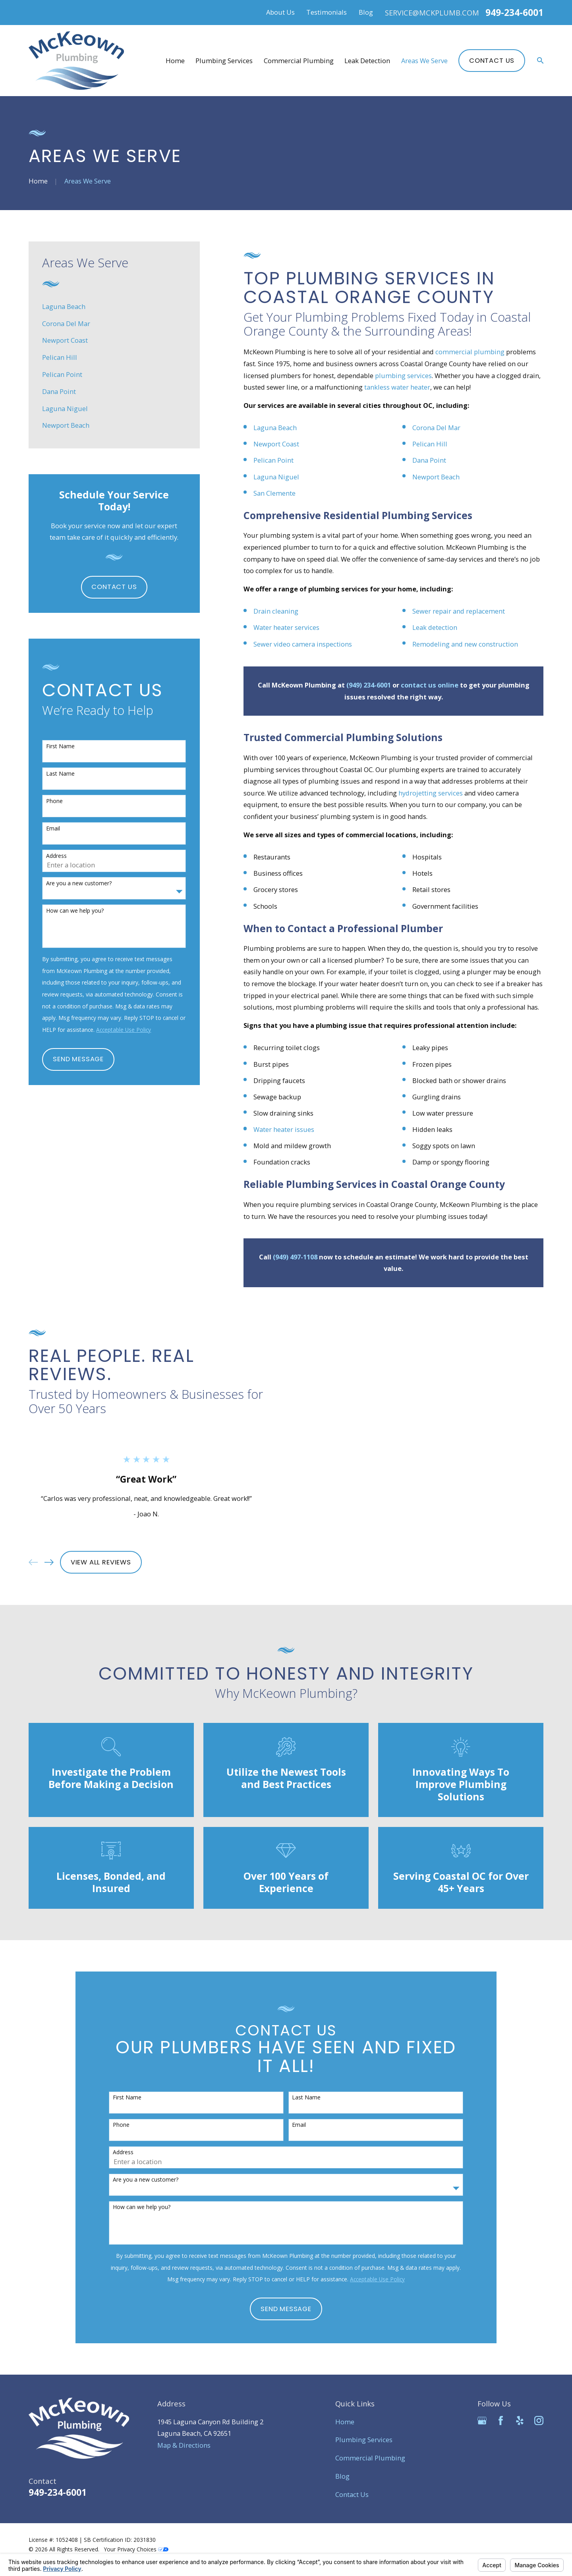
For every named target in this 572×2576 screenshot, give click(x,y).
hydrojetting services (430, 793)
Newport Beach (436, 476)
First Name (60, 746)
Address (56, 856)
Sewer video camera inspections (302, 644)
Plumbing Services (363, 2439)
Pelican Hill (429, 443)
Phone (54, 801)
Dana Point (429, 460)
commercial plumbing (469, 351)
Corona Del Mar (436, 427)
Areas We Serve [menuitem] (424, 60)
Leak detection (434, 627)
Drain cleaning (275, 611)
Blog (366, 12)
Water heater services (286, 627)
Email (53, 828)
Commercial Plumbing (370, 2457)
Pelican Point (273, 460)
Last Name (60, 773)
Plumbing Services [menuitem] (224, 60)
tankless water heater (397, 387)
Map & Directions (184, 2445)
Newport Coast (276, 443)
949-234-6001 (514, 12)
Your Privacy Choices (136, 2549)
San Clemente (275, 493)
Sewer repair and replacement (458, 611)
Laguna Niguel (276, 476)
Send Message (78, 1059)
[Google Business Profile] (482, 2420)
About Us (280, 12)
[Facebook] (500, 2420)
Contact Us (491, 60)
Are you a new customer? (79, 883)
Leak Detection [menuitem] (367, 60)
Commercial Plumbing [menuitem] (299, 60)
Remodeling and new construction (465, 644)
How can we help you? (75, 911)
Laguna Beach (275, 427)
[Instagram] (538, 2420)
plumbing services (403, 375)
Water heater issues (283, 1129)
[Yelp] (519, 2420)
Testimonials (326, 12)
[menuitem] (114, 306)
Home (344, 2421)
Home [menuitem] (175, 60)
